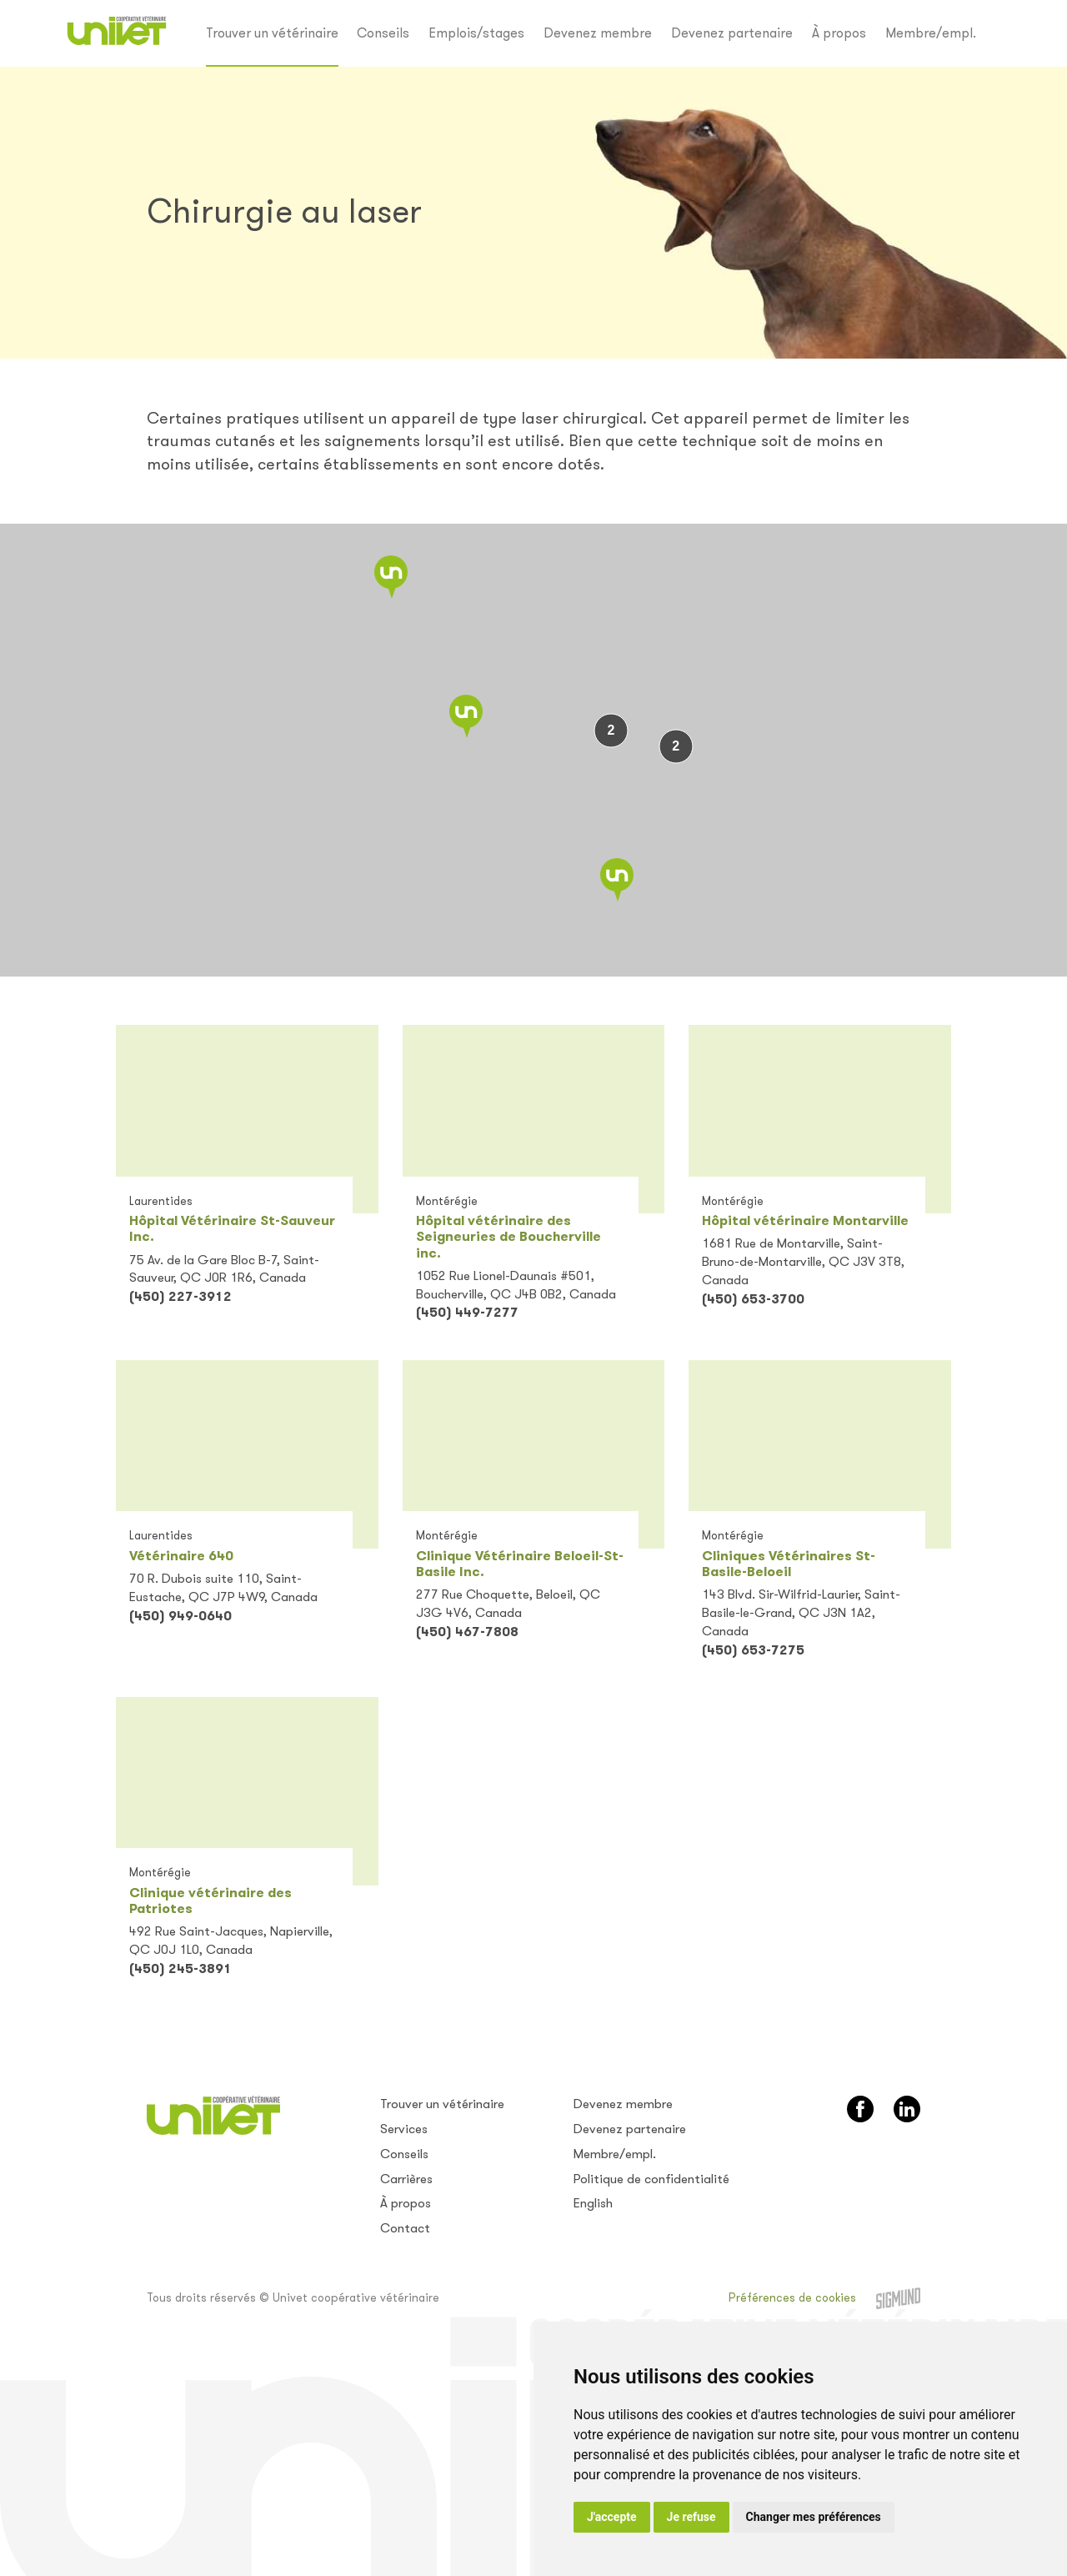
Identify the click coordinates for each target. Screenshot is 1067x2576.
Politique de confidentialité (651, 2179)
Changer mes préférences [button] (813, 2516)
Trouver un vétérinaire (272, 33)
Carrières (406, 2179)
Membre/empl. (930, 33)
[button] (391, 577)
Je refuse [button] (691, 2516)
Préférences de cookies (792, 2298)
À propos (839, 33)
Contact (405, 2228)
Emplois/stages (476, 33)
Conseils (383, 33)
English (593, 2203)
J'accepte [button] (612, 2516)
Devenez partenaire (732, 33)
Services (404, 2129)
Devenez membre (598, 33)
